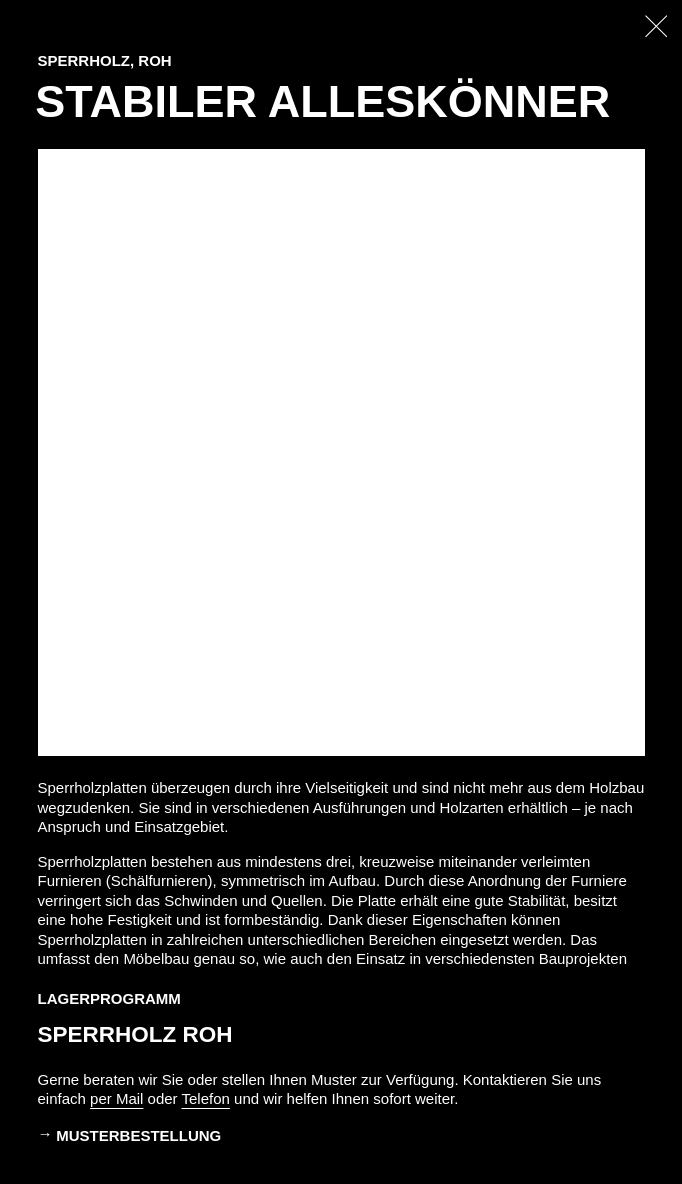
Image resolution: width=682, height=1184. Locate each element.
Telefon (206, 1098)
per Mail (116, 1098)
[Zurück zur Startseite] (656, 26)
